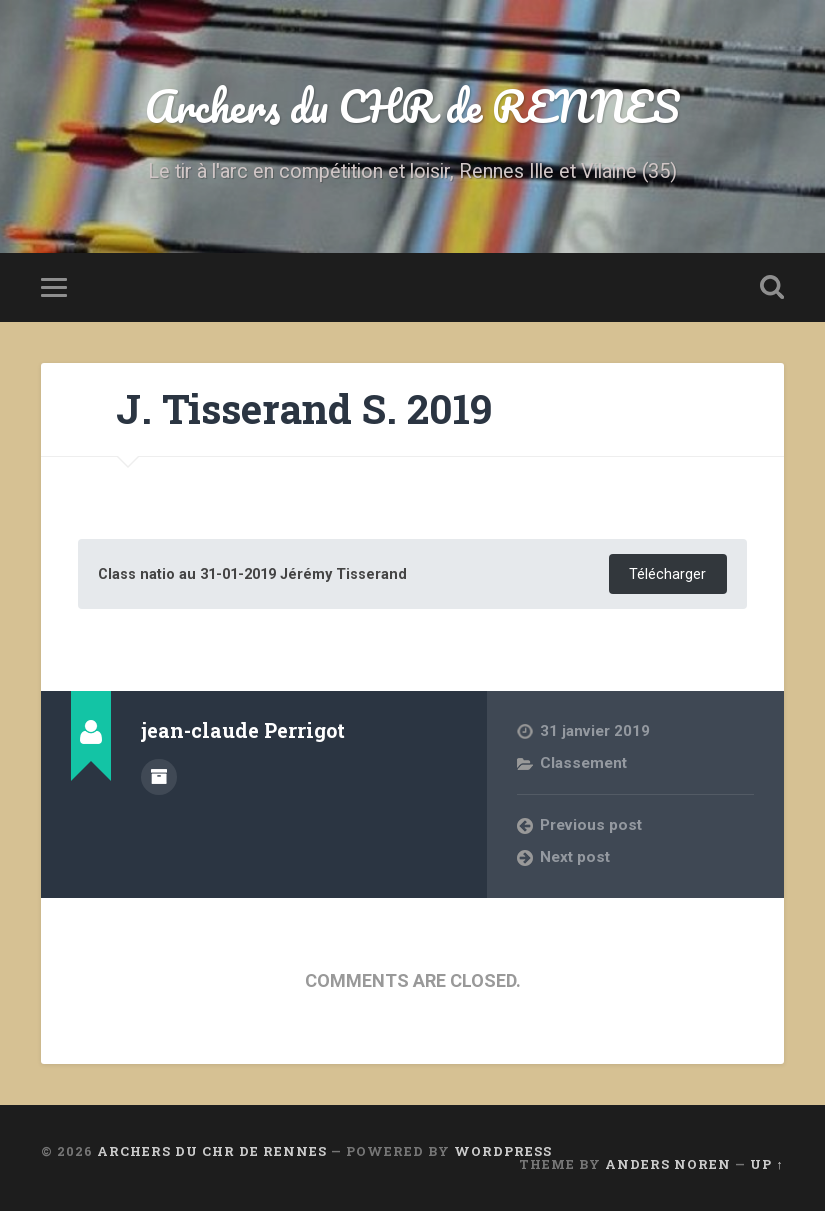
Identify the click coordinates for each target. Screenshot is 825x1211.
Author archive (159, 777)
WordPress (503, 1151)
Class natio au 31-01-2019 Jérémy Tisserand (252, 574)
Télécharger (667, 574)
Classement (583, 763)
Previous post (591, 825)
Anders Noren (668, 1164)
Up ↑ (766, 1164)
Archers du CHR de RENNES (413, 105)
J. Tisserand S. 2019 (304, 408)
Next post (575, 857)
